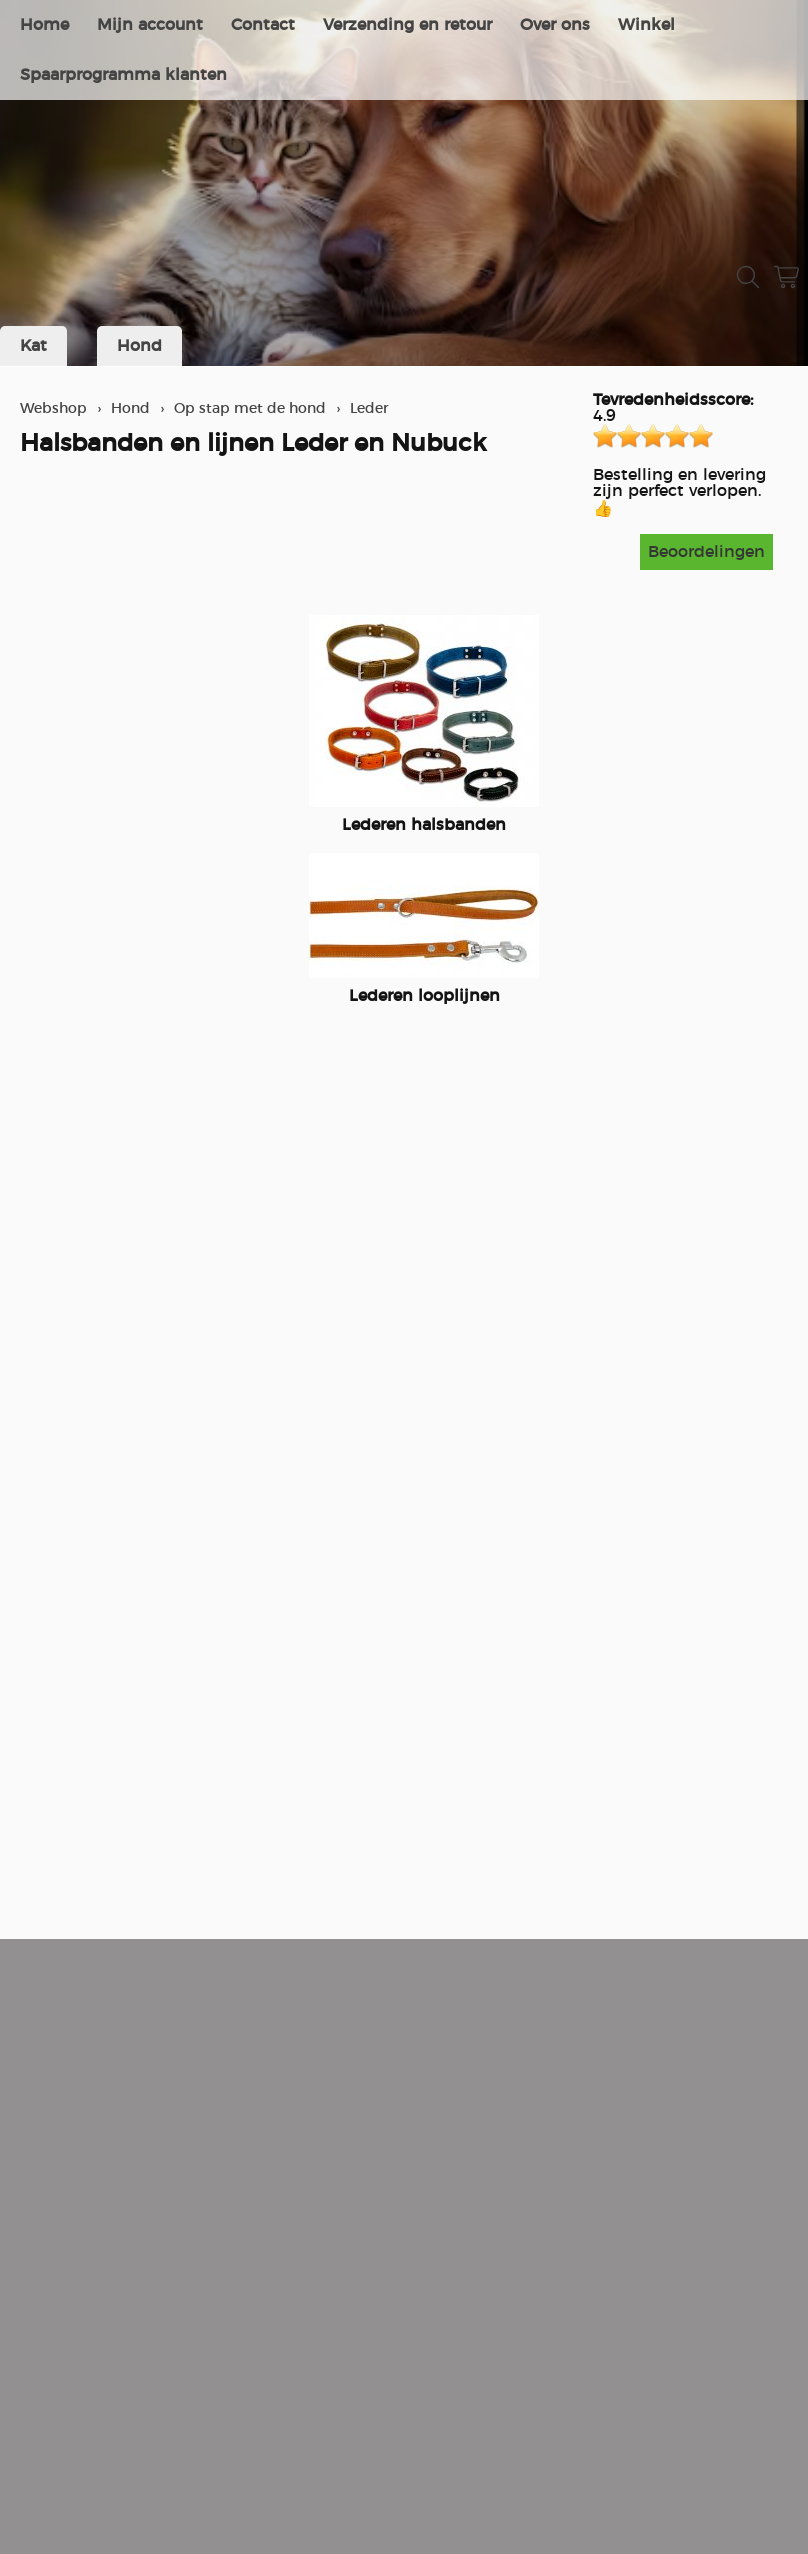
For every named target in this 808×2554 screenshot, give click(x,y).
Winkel (646, 25)
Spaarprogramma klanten (123, 75)
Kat (33, 346)
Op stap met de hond (250, 408)
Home (44, 25)
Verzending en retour (407, 25)
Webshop (53, 408)
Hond (139, 346)
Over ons (555, 25)
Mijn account (150, 25)
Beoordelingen (706, 552)
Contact (263, 25)
